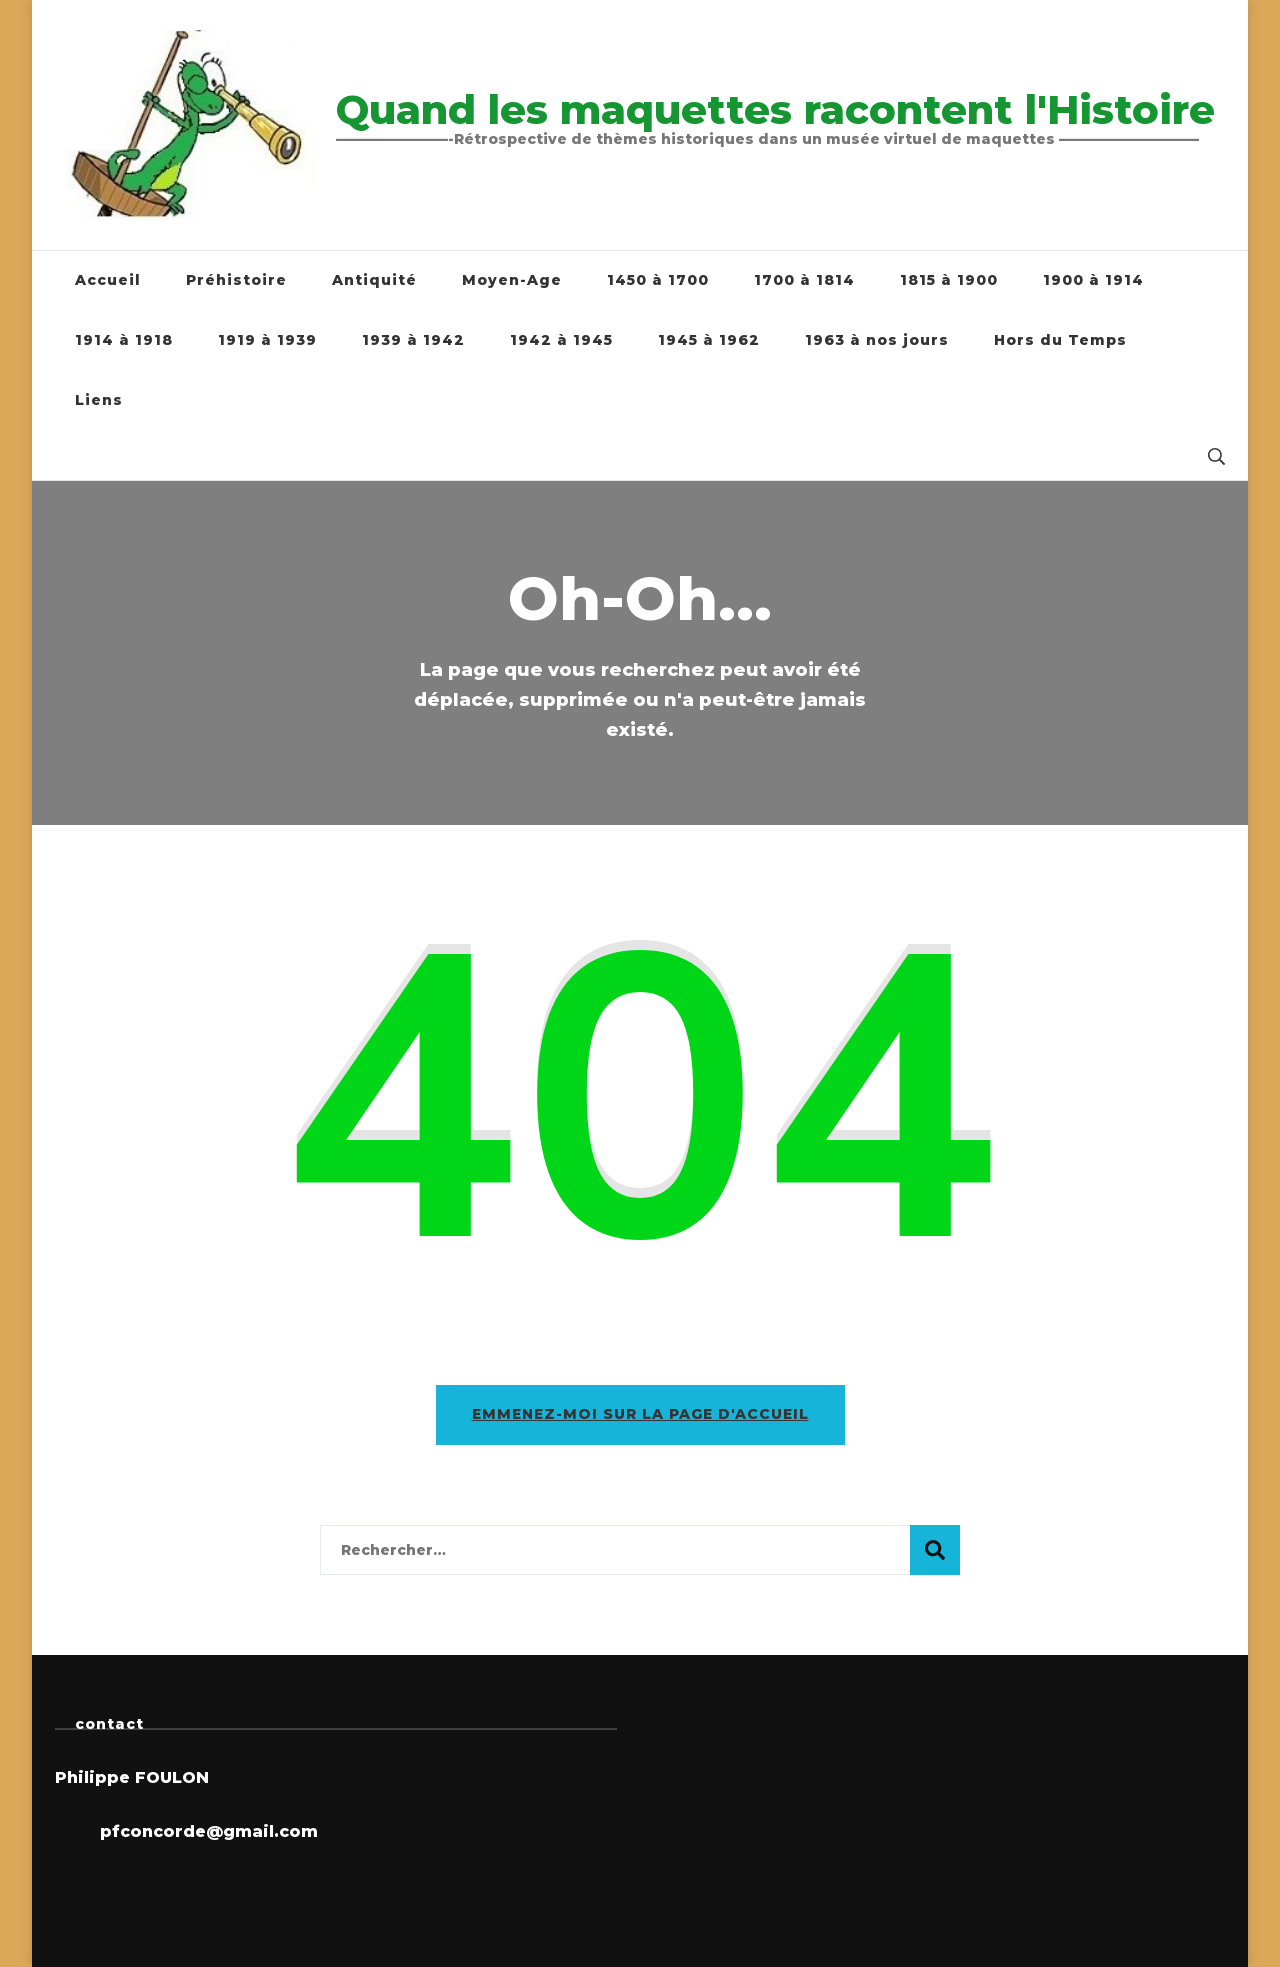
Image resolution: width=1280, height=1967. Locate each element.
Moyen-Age (512, 280)
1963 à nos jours (877, 340)
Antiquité (374, 280)
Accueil (108, 280)
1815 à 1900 (949, 280)
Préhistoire (236, 280)
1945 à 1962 (709, 340)
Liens (99, 400)
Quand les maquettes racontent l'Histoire (775, 109)
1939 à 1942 (413, 340)
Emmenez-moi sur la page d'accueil (640, 1414)
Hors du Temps (1060, 340)
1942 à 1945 (561, 340)
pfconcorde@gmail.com (209, 1831)
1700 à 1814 (804, 280)
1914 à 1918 (124, 340)
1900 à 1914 (1093, 280)
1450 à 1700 (658, 280)
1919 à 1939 (267, 340)
